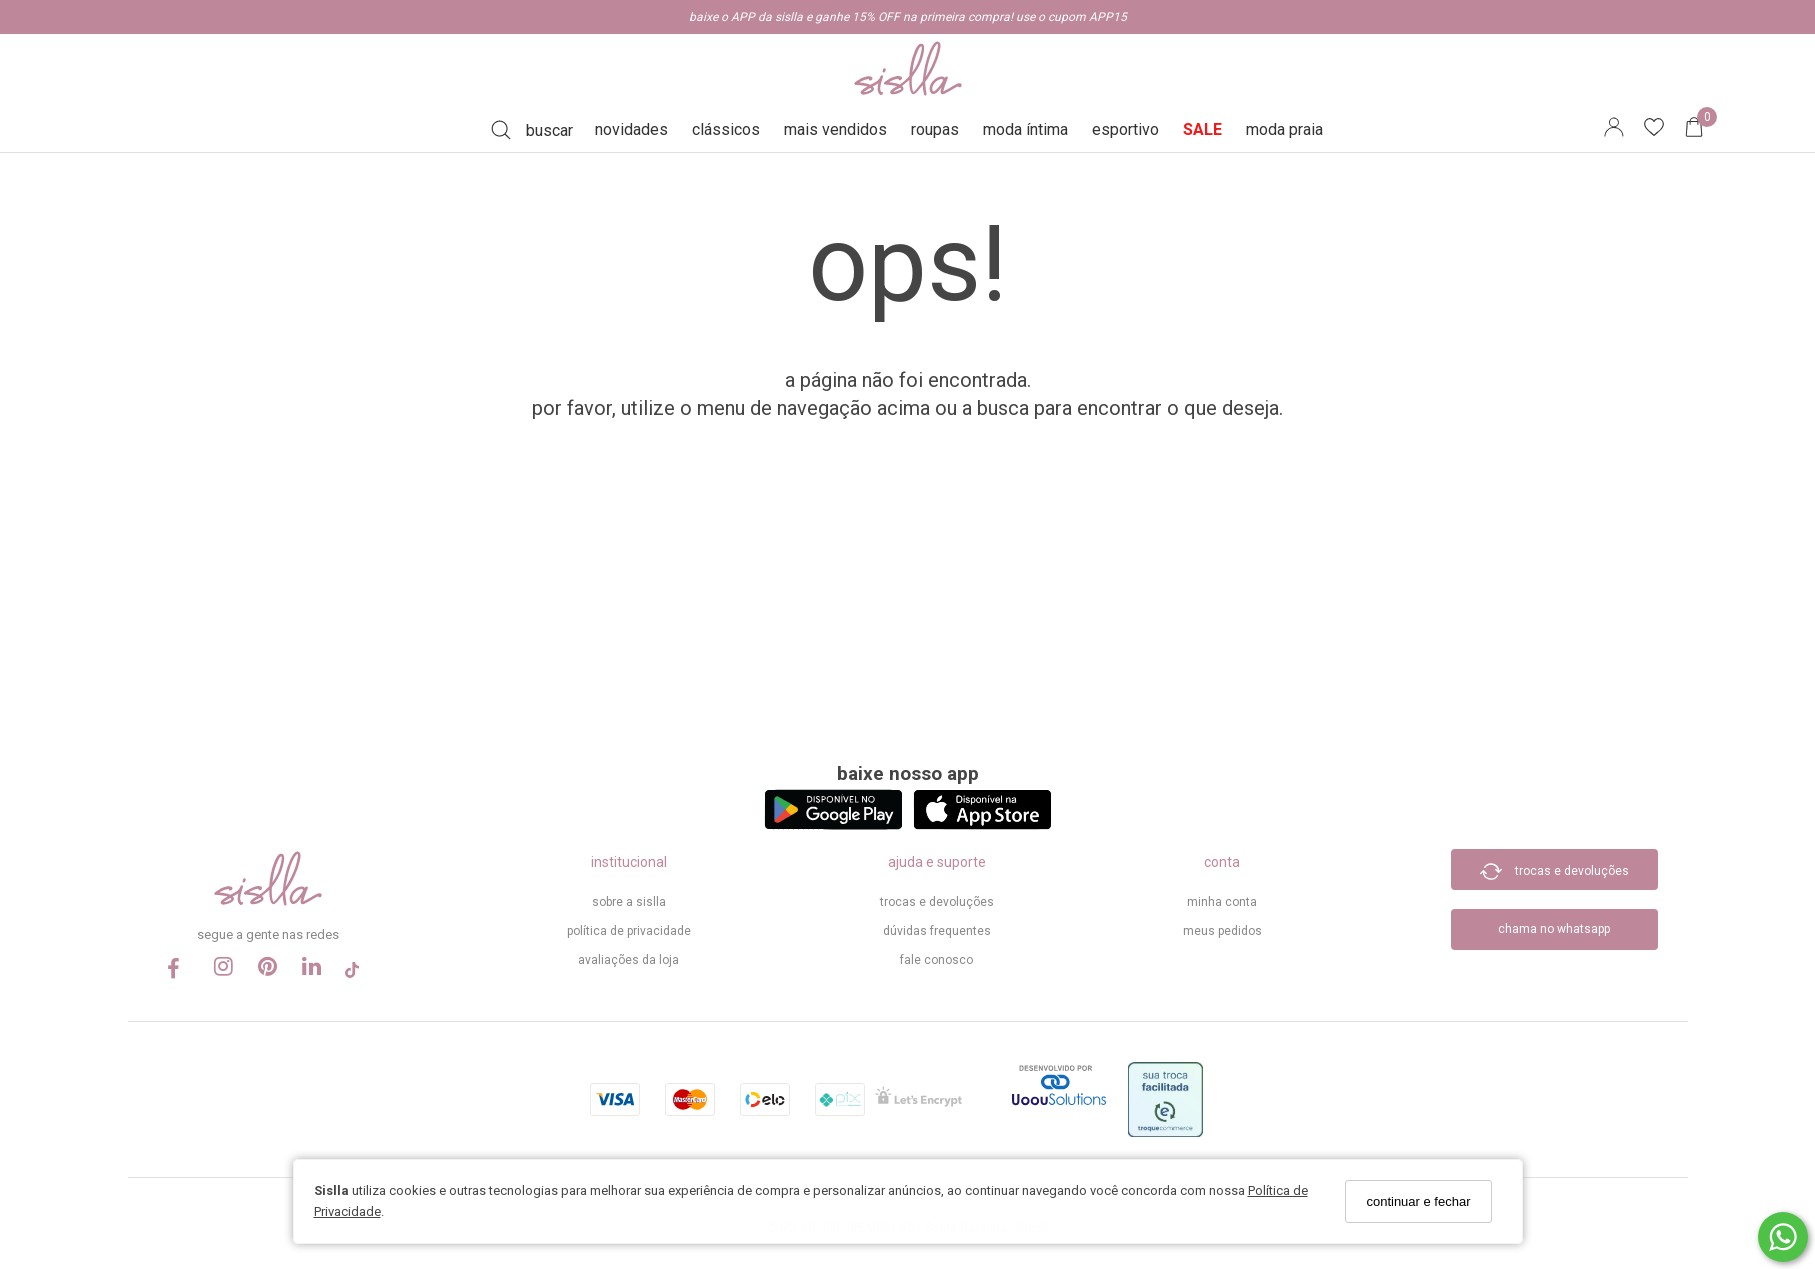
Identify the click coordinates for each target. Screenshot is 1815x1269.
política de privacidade (629, 931)
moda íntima (1025, 129)
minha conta (1222, 902)
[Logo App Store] (982, 824)
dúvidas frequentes (937, 931)
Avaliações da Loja (628, 960)
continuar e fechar (1418, 1201)
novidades (631, 129)
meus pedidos (1222, 931)
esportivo (1125, 129)
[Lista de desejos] (1664, 130)
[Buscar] (532, 130)
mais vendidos (835, 129)
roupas (935, 129)
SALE (1202, 129)
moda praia (1284, 129)
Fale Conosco (936, 960)
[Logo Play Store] (833, 824)
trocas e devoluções (937, 902)
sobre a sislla (629, 902)
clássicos (726, 129)
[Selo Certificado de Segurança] (918, 1102)
